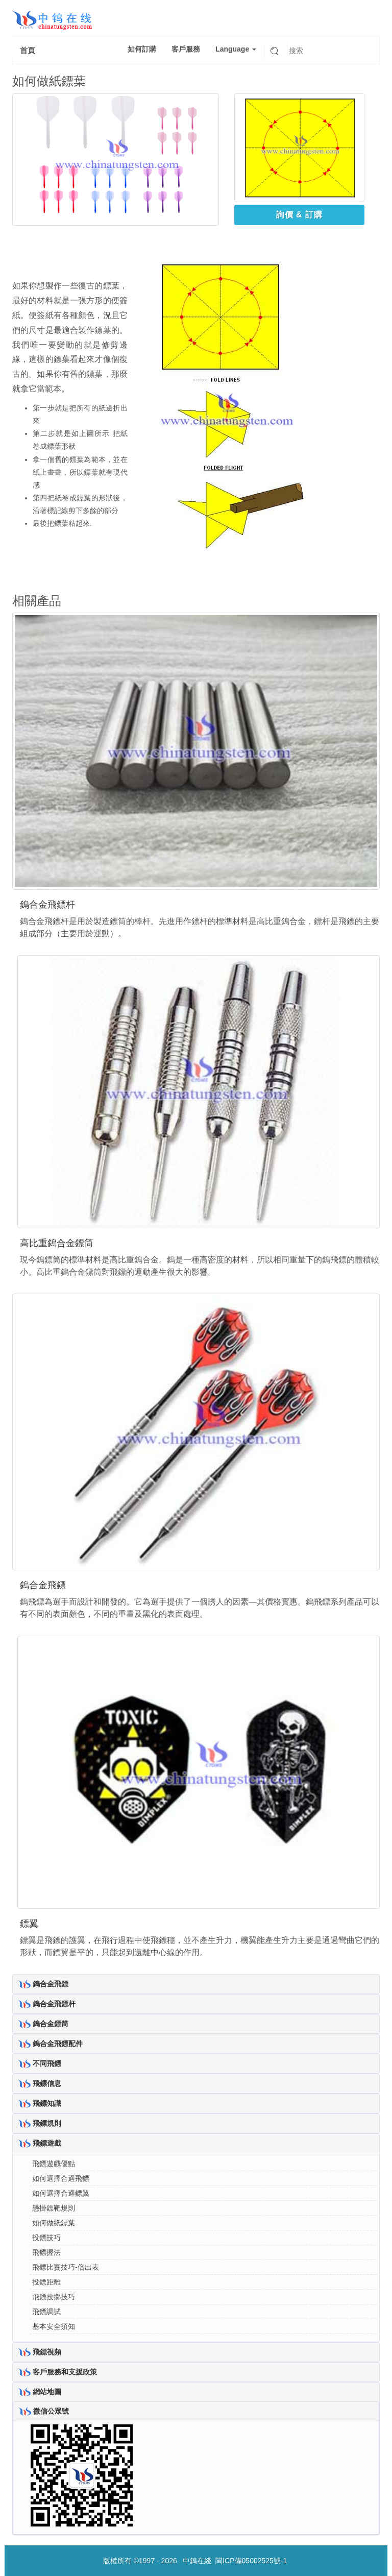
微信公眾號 (51, 2411)
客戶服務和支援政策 (65, 2371)
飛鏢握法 (46, 2252)
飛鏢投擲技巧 (53, 2297)
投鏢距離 (46, 2282)
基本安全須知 (53, 2326)
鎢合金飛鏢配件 (58, 2043)
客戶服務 (186, 49)
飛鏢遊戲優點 (53, 2163)
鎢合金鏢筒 (50, 2023)
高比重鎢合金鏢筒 (56, 1243)
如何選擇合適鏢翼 (60, 2193)
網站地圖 (47, 2391)
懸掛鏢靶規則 (53, 2208)
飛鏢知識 (47, 2103)
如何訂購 (142, 49)
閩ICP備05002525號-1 (251, 2561)
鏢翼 (29, 1923)
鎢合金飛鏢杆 (47, 905)
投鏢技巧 (46, 2237)
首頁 (27, 50)
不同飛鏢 (47, 2063)
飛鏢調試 (46, 2311)
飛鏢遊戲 (47, 2142)
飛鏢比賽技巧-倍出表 (65, 2267)
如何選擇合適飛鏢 (60, 2178)
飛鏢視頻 (47, 2351)
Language (235, 49)
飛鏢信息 (47, 2083)
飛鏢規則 (47, 2123)
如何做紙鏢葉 (53, 2223)
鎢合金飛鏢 (43, 1585)
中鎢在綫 (197, 2561)
